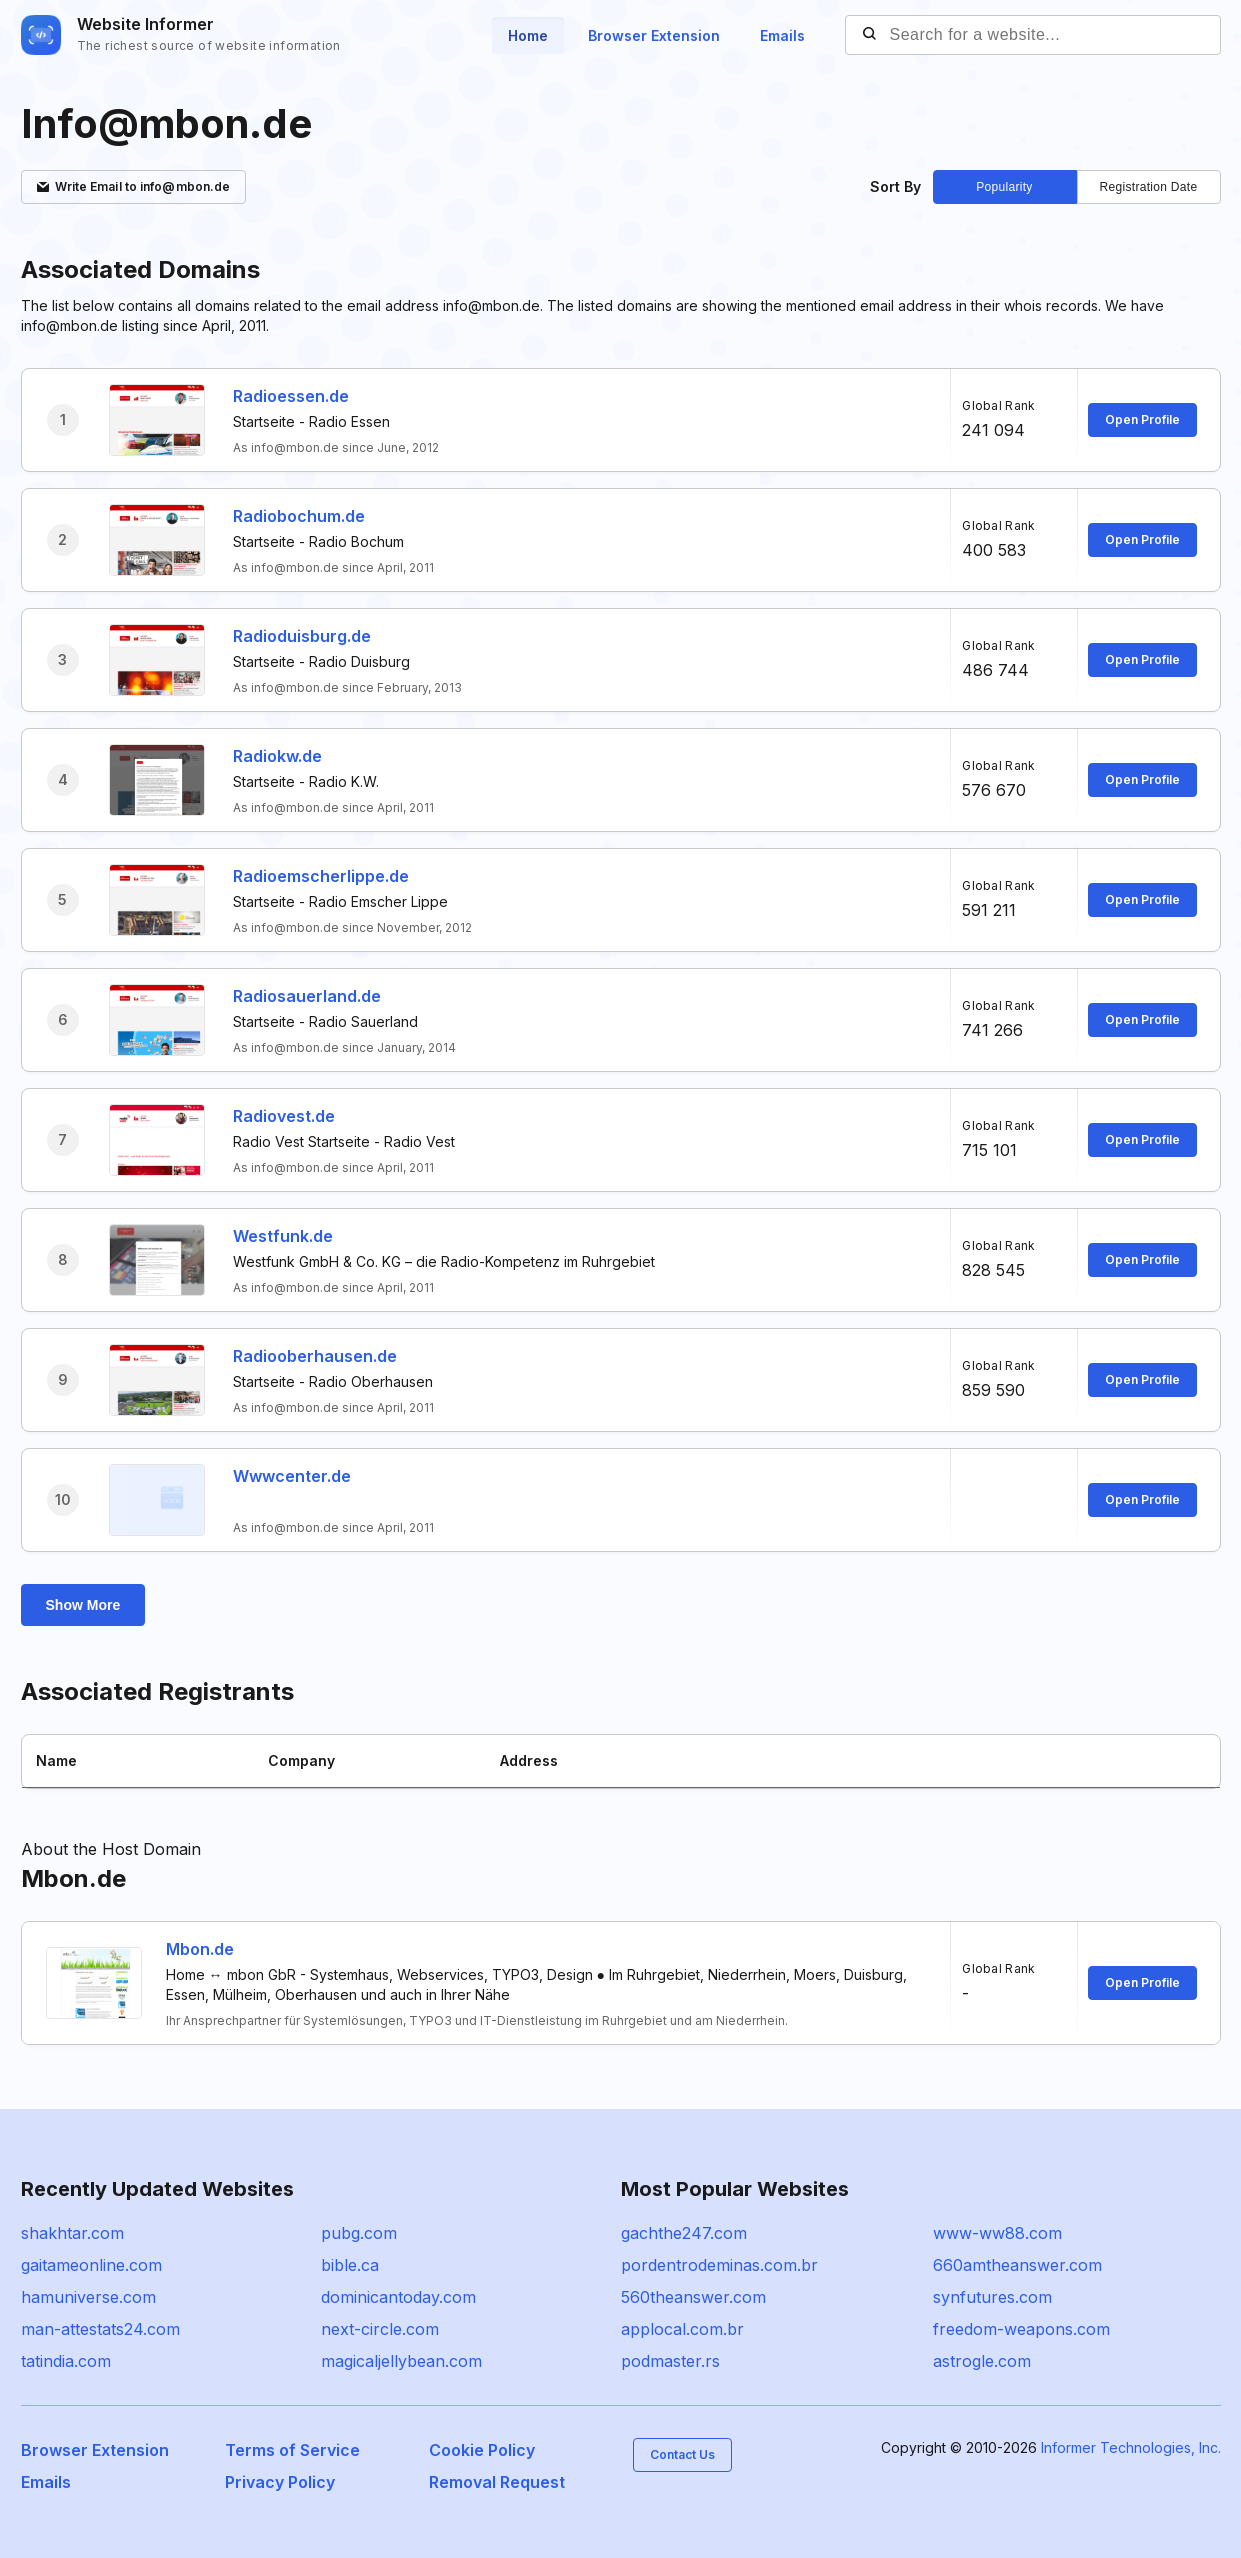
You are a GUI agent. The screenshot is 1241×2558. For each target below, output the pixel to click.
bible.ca (350, 2265)
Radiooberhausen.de (315, 1356)
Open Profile (1142, 419)
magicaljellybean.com (401, 2361)
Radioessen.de (291, 396)
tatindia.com (66, 2361)
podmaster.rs (670, 2361)
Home (528, 35)
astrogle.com (982, 2361)
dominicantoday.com (398, 2297)
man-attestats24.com (100, 2329)
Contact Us (682, 2454)
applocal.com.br (682, 2329)
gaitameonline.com (91, 2265)
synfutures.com (992, 2297)
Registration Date (1149, 187)
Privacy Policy (280, 2482)
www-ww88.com (997, 2233)
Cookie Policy (482, 2450)
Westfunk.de (283, 1236)
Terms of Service (292, 2450)
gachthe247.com (684, 2233)
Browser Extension (654, 35)
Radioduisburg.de (302, 636)
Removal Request (497, 2482)
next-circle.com (380, 2329)
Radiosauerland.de (307, 996)
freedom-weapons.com (1021, 2329)
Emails (782, 35)
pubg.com (359, 2233)
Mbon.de (200, 1949)
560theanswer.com (693, 2297)
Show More (83, 1605)
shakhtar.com (72, 2233)
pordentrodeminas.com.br (719, 2265)
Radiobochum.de (299, 516)
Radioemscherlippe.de (321, 876)
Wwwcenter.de (292, 1476)
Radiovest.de (284, 1116)
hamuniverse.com (88, 2297)
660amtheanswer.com (1017, 2265)
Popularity (1004, 187)
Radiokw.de (277, 756)
